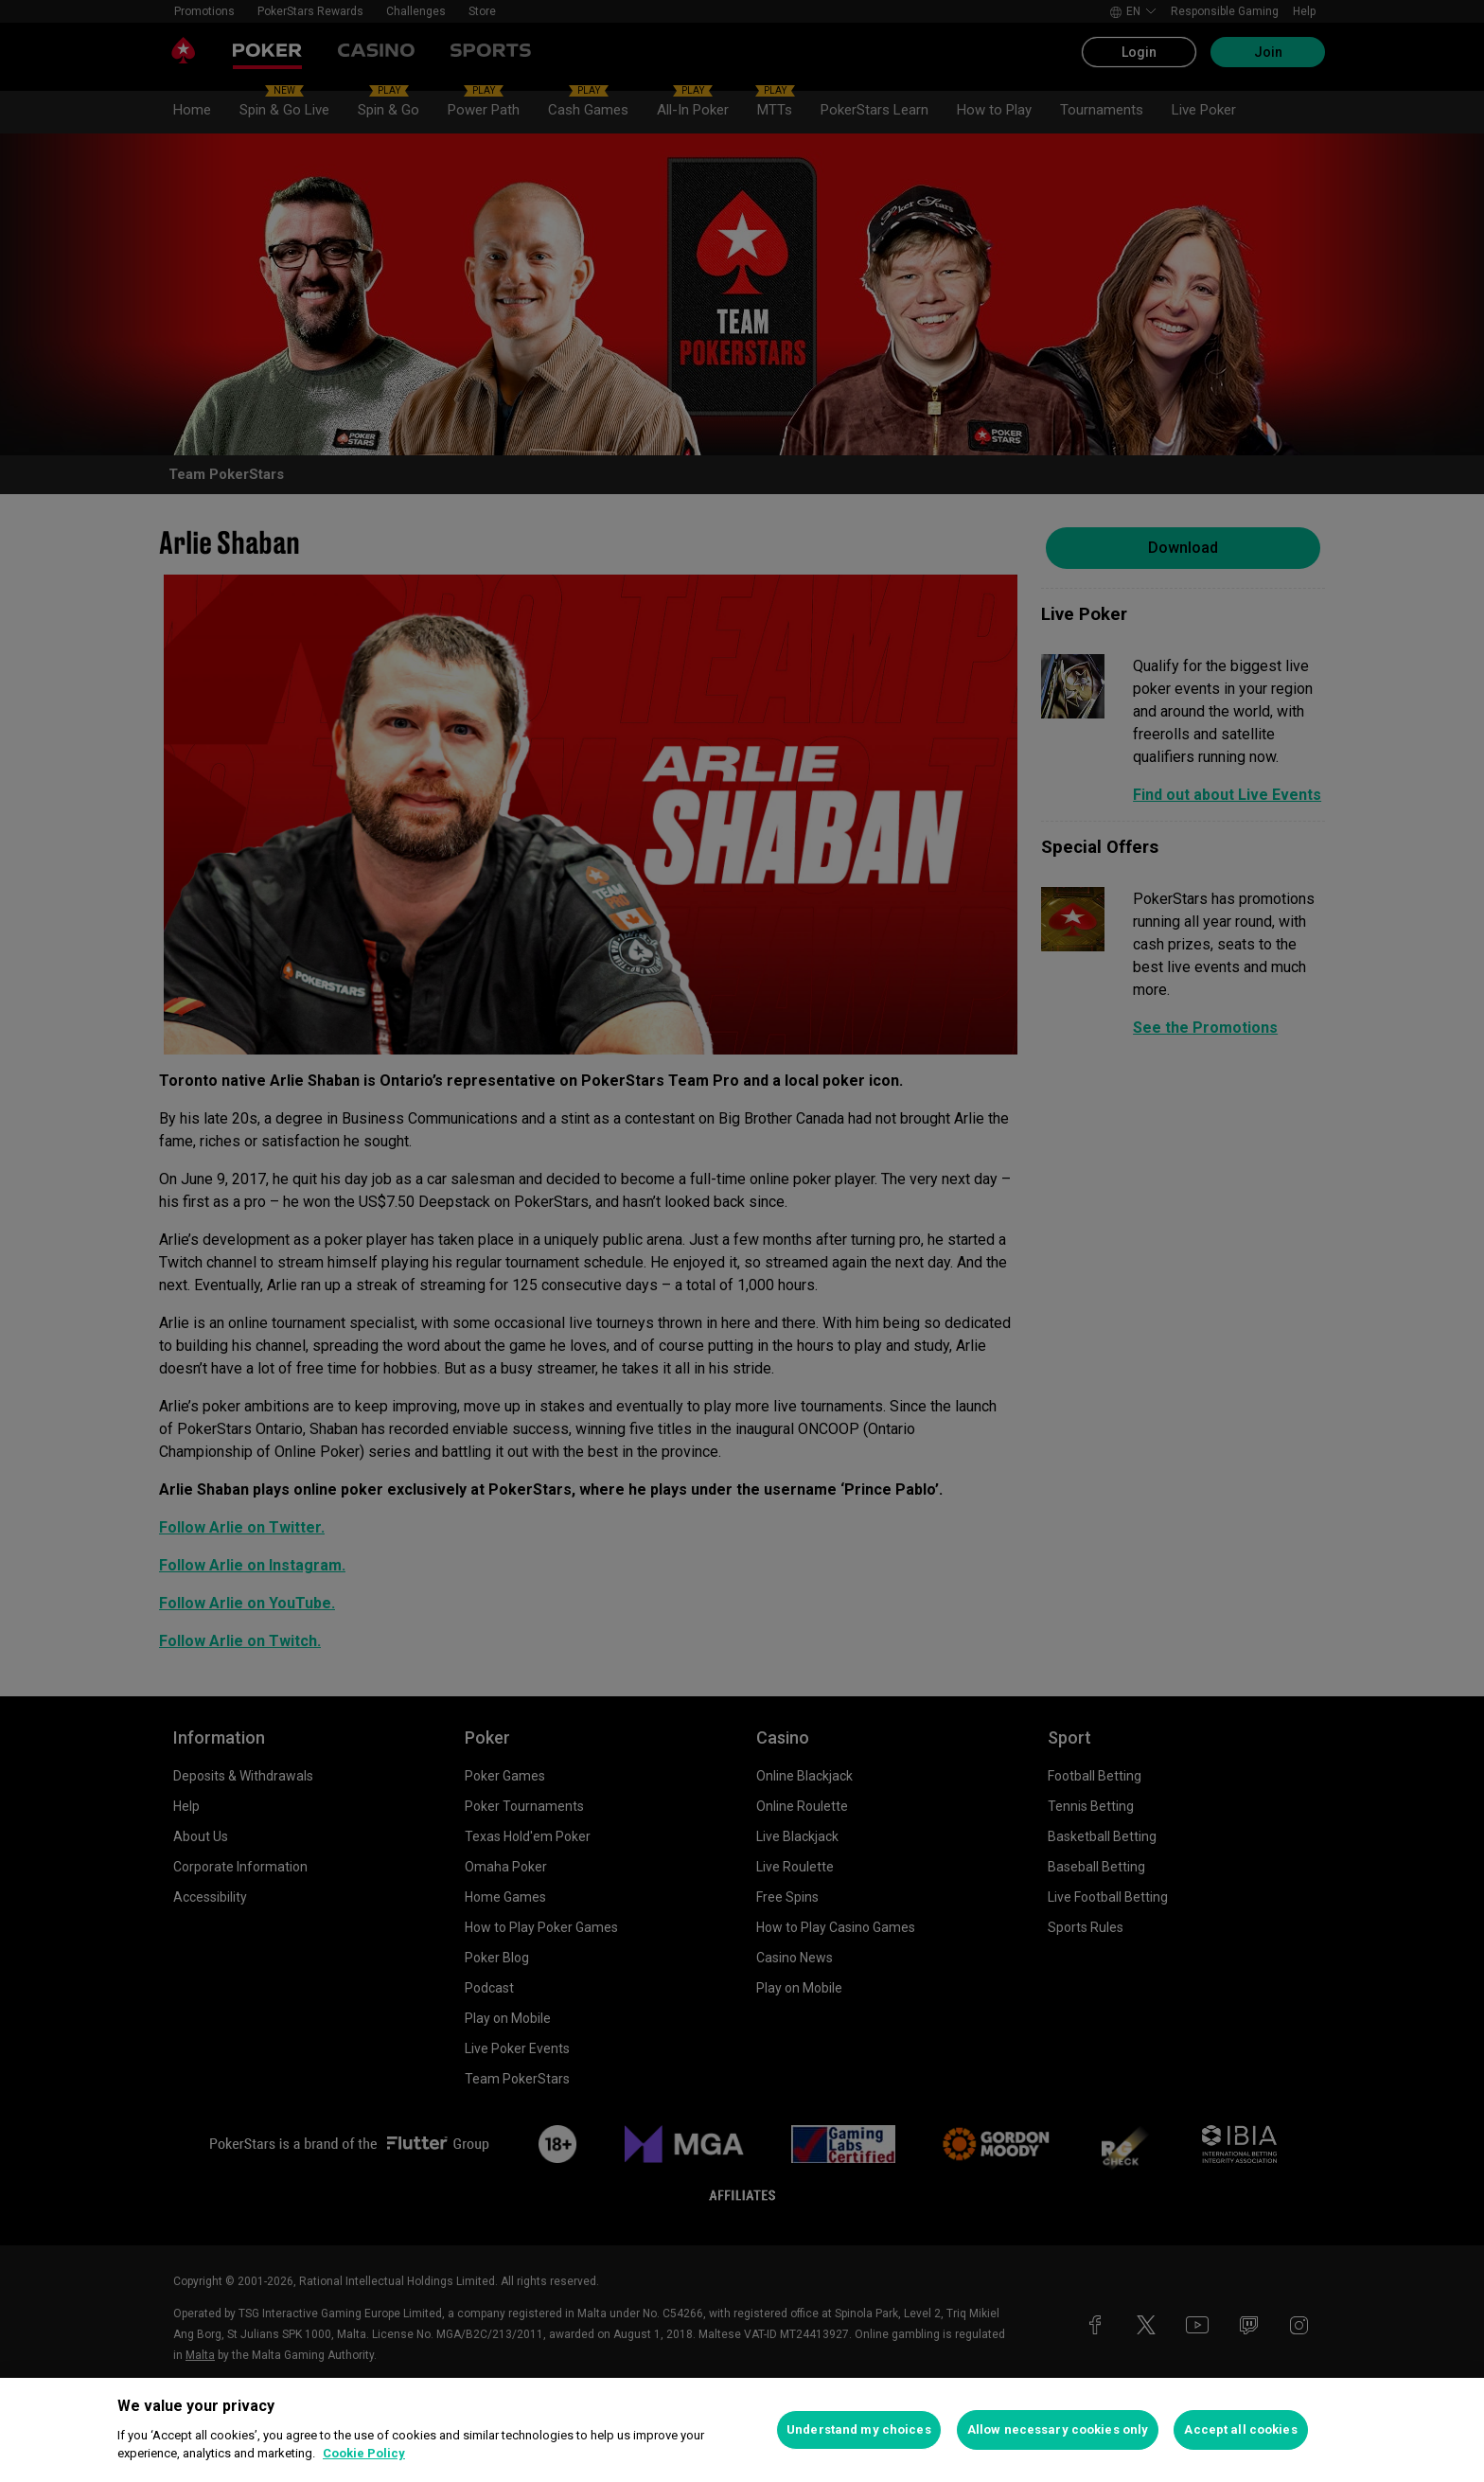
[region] (742, 2430)
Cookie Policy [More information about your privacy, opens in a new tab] (364, 2453)
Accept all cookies (1240, 2429)
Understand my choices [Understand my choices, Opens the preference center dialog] (858, 2429)
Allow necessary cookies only (1058, 2429)
